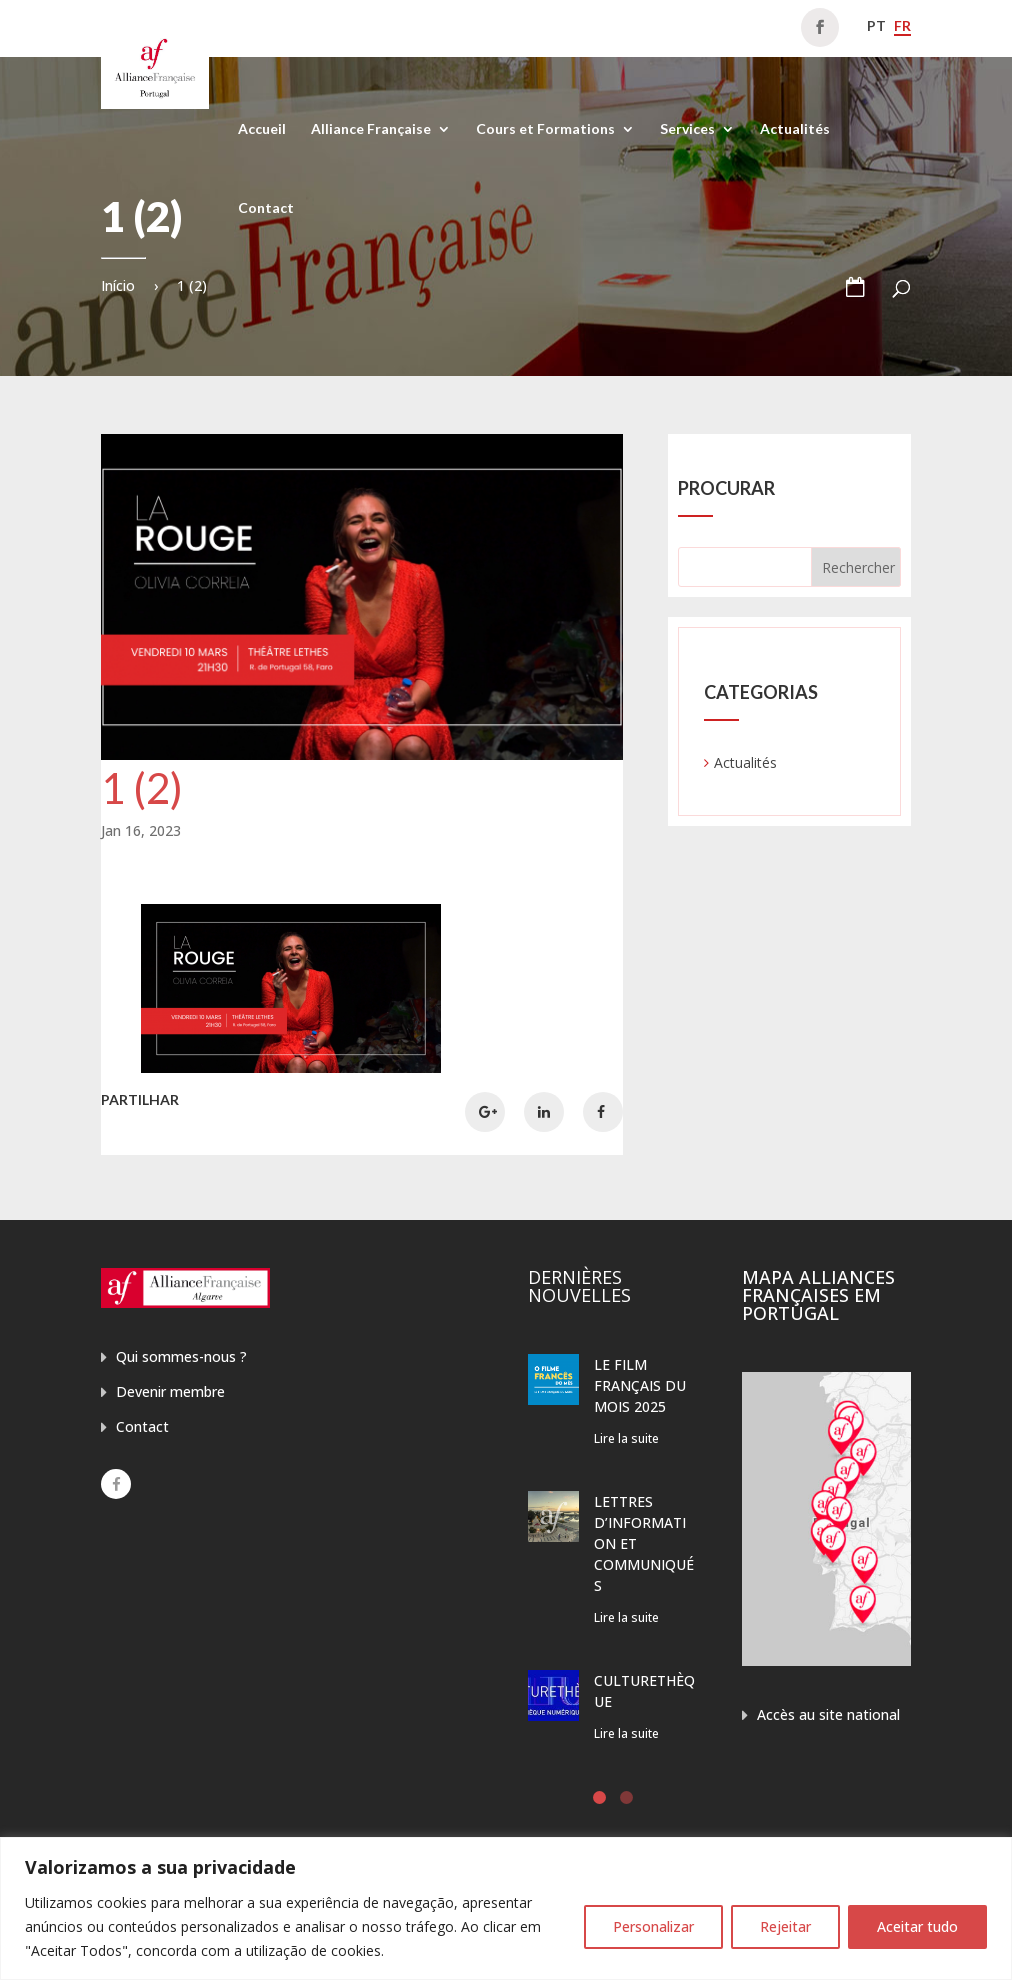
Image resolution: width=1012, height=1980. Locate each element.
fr (902, 25)
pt (876, 25)
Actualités (795, 129)
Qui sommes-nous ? (181, 1356)
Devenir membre (170, 1391)
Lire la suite (626, 1438)
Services (687, 129)
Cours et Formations (545, 129)
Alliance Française (371, 129)
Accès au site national (828, 1714)
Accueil (262, 129)
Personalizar (653, 1926)
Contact (266, 208)
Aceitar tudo (917, 1926)
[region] (506, 1908)
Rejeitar (785, 1926)
